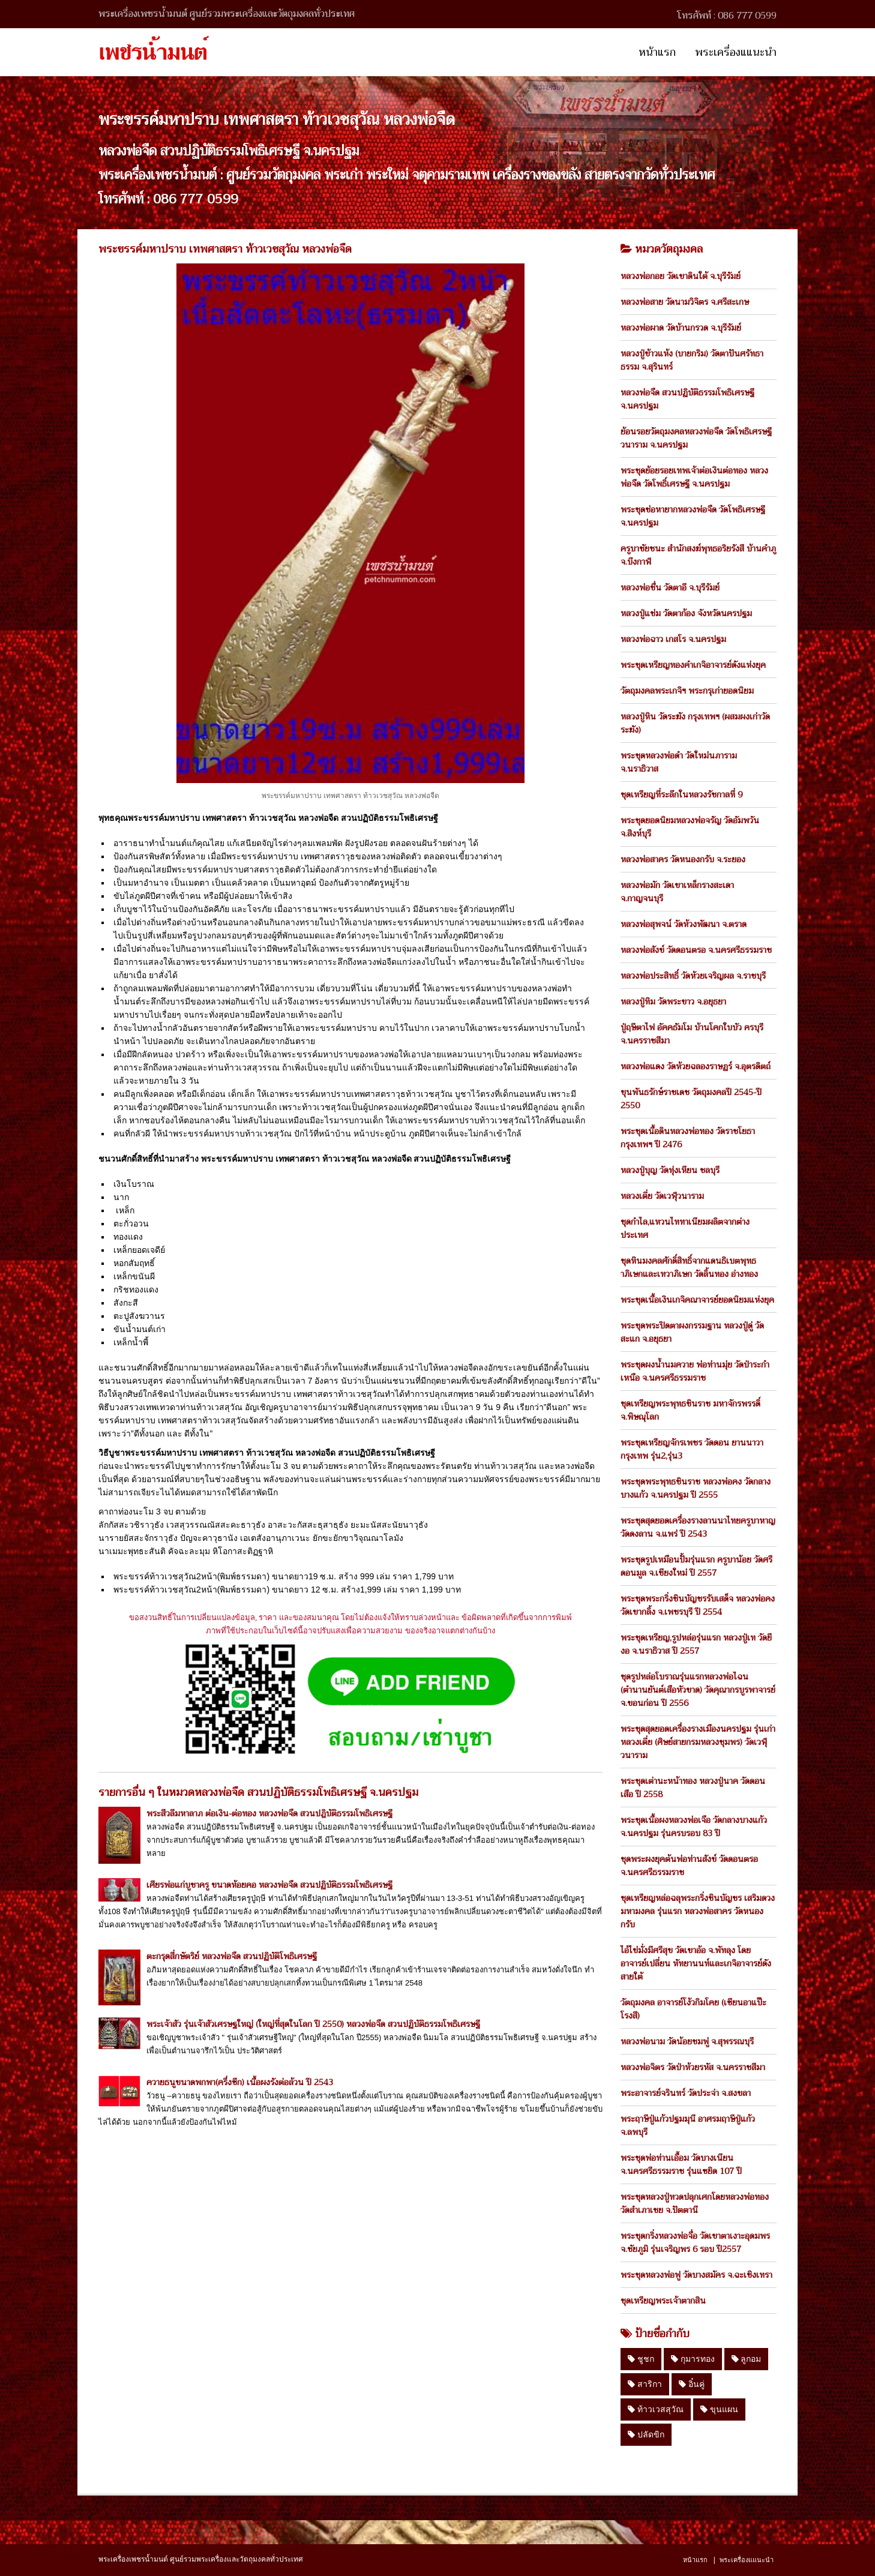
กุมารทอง (693, 2359)
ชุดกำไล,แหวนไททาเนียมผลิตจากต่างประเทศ (685, 1228)
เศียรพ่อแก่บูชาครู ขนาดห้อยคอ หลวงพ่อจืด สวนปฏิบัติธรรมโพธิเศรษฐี (269, 1885)
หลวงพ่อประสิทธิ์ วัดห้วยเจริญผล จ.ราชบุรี (693, 975)
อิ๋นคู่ (692, 2384)
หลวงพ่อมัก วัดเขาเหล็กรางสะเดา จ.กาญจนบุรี (677, 891)
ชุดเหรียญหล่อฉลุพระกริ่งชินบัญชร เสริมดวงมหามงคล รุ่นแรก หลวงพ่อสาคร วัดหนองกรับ (698, 1911)
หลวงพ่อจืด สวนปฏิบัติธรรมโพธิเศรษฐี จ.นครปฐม (687, 399)
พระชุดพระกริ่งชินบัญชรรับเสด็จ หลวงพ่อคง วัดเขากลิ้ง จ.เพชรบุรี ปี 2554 (698, 1605)
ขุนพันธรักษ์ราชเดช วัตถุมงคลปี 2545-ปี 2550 (691, 1098)
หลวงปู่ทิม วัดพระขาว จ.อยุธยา (673, 1001)
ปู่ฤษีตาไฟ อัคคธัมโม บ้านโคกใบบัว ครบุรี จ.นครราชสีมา (692, 1034)
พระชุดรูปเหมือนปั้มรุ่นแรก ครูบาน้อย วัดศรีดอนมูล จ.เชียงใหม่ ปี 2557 (696, 1566)
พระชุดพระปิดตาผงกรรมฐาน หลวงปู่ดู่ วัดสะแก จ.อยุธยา (692, 1332)
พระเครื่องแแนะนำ (736, 52)
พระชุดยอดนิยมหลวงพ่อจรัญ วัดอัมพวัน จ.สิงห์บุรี (690, 827)
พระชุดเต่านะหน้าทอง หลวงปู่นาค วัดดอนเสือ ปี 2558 (693, 1787)
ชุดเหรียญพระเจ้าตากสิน (663, 2300)
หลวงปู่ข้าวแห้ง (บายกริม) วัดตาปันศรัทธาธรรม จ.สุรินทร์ (692, 360)
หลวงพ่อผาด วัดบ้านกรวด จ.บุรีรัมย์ (681, 327)
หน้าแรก (657, 52)
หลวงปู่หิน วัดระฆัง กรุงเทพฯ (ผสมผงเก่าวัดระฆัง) (695, 723)
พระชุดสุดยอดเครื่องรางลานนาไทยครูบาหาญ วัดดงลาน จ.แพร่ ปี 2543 (698, 1527)
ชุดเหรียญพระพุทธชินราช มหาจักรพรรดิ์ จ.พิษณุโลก (690, 1410)
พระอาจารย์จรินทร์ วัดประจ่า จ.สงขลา (686, 2093)
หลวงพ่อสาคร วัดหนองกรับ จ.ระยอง (683, 859)
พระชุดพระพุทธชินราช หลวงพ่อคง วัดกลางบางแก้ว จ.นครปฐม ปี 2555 (696, 1488)
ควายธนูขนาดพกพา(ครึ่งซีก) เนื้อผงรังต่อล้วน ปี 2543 (239, 2082)
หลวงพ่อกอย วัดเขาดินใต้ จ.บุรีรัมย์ (681, 276)
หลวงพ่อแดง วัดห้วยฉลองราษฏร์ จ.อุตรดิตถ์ (696, 1066)
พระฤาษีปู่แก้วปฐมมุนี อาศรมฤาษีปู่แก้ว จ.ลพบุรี (688, 2125)
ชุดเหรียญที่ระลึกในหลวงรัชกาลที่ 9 (681, 794)
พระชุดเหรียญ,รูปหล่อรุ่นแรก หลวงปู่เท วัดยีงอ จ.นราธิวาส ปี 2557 (696, 1644)
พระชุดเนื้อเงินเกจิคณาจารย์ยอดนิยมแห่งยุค (697, 1300)
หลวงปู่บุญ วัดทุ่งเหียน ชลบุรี (670, 1170)
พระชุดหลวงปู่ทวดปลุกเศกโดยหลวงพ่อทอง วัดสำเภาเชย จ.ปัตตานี (695, 2203)
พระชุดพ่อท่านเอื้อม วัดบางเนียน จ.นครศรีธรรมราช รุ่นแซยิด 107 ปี (681, 2164)
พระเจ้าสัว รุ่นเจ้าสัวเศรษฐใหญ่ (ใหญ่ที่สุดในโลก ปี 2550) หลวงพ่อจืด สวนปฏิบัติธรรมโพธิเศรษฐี (313, 2024)
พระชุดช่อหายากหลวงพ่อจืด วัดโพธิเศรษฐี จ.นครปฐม (693, 516)
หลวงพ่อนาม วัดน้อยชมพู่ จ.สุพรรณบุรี (687, 2041)
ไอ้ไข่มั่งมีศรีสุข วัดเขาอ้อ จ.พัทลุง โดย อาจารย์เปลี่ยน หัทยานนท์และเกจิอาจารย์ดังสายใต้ (696, 1963)
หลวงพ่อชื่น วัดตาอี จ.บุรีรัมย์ (670, 587)
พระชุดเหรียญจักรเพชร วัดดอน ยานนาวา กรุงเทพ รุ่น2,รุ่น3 (692, 1449)
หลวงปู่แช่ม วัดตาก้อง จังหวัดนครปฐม (686, 613)
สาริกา (645, 2384)
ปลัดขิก (646, 2434)
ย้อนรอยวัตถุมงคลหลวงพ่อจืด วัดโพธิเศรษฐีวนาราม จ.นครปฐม (696, 438)
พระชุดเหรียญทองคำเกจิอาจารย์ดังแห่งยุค (693, 665)
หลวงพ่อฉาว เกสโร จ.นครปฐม (673, 639)
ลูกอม (747, 2359)
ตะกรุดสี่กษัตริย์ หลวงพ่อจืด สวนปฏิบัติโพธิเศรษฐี (231, 1956)
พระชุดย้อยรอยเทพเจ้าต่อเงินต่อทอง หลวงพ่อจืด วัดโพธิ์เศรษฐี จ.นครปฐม (694, 477)
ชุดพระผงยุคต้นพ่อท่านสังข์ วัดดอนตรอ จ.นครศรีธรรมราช (689, 1865)
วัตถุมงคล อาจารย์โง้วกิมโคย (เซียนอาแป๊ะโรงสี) (693, 2009)
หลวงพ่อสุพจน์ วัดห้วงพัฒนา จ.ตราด (684, 924)
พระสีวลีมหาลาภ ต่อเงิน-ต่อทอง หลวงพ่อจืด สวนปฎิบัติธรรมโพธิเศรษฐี (269, 1813)
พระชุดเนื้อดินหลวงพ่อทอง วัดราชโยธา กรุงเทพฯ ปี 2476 (688, 1137)
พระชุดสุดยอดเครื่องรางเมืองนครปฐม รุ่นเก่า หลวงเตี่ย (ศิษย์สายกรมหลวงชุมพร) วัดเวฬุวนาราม (698, 1742)
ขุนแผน (719, 2409)
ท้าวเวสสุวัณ (656, 2409)
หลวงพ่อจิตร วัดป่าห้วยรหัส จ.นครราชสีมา (693, 2067)
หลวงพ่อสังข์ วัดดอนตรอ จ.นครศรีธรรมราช (696, 950)
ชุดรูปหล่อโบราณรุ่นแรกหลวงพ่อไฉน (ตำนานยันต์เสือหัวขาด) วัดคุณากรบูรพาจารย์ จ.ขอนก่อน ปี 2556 (698, 1689)
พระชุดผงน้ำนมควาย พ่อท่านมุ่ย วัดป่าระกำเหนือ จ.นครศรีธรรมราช (695, 1371)
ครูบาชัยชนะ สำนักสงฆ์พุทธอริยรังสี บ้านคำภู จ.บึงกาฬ (698, 555)
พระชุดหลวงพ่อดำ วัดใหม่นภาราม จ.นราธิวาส (679, 762)
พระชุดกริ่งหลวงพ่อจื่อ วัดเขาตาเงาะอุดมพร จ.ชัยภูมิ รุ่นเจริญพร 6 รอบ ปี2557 (695, 2242)
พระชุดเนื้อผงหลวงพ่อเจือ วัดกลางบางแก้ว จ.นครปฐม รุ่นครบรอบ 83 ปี (694, 1826)
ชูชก (641, 2359)
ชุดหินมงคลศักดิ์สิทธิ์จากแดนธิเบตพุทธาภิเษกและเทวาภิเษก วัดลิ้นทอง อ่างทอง (689, 1267)
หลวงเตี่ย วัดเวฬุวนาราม (662, 1196)
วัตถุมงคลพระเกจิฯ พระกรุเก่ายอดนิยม (687, 690)
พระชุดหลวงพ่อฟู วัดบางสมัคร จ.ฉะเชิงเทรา (696, 2275)
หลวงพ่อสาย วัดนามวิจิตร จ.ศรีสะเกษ (685, 302)
